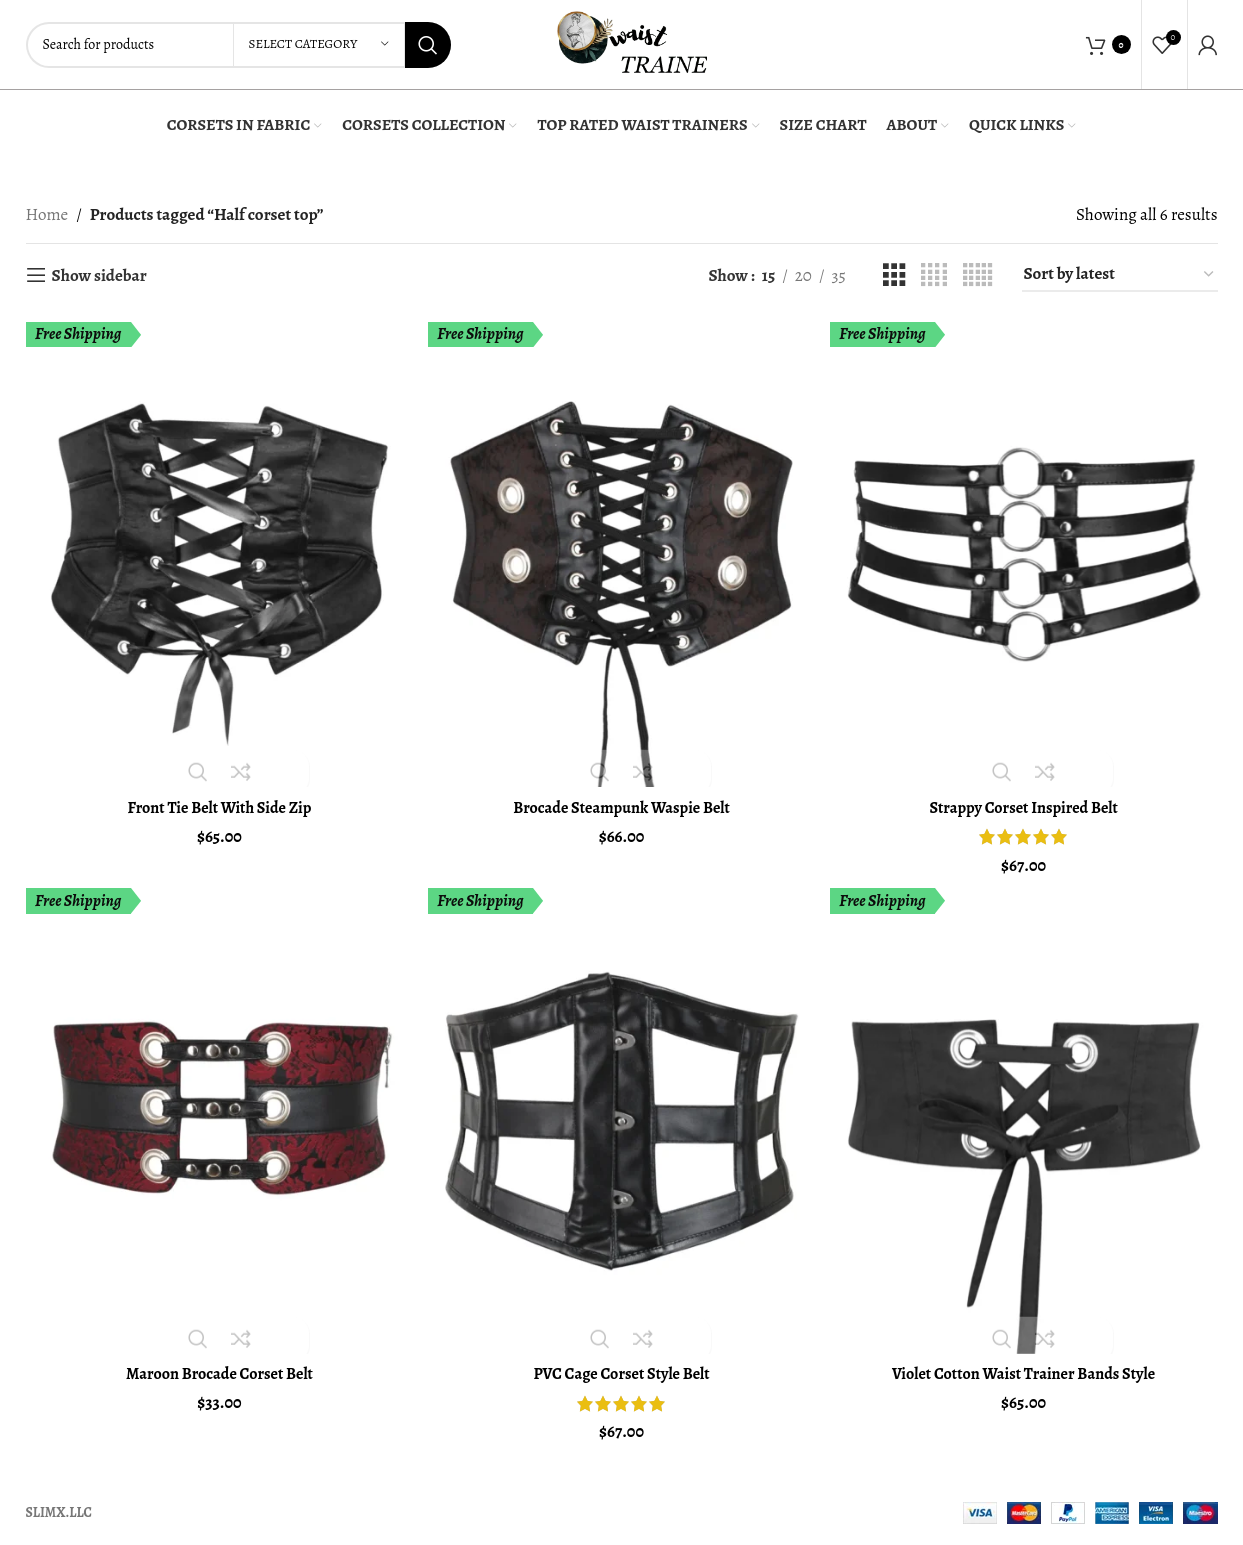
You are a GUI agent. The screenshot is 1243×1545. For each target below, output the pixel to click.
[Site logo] (632, 42)
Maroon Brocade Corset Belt (217, 1370)
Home (47, 214)
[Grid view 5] (977, 275)
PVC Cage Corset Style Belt (621, 1370)
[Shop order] (1120, 275)
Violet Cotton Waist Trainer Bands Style (1025, 1370)
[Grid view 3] (894, 275)
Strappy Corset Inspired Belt (1026, 802)
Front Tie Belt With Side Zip (217, 802)
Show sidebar (99, 275)
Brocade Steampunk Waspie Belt (622, 802)
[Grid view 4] (934, 275)
